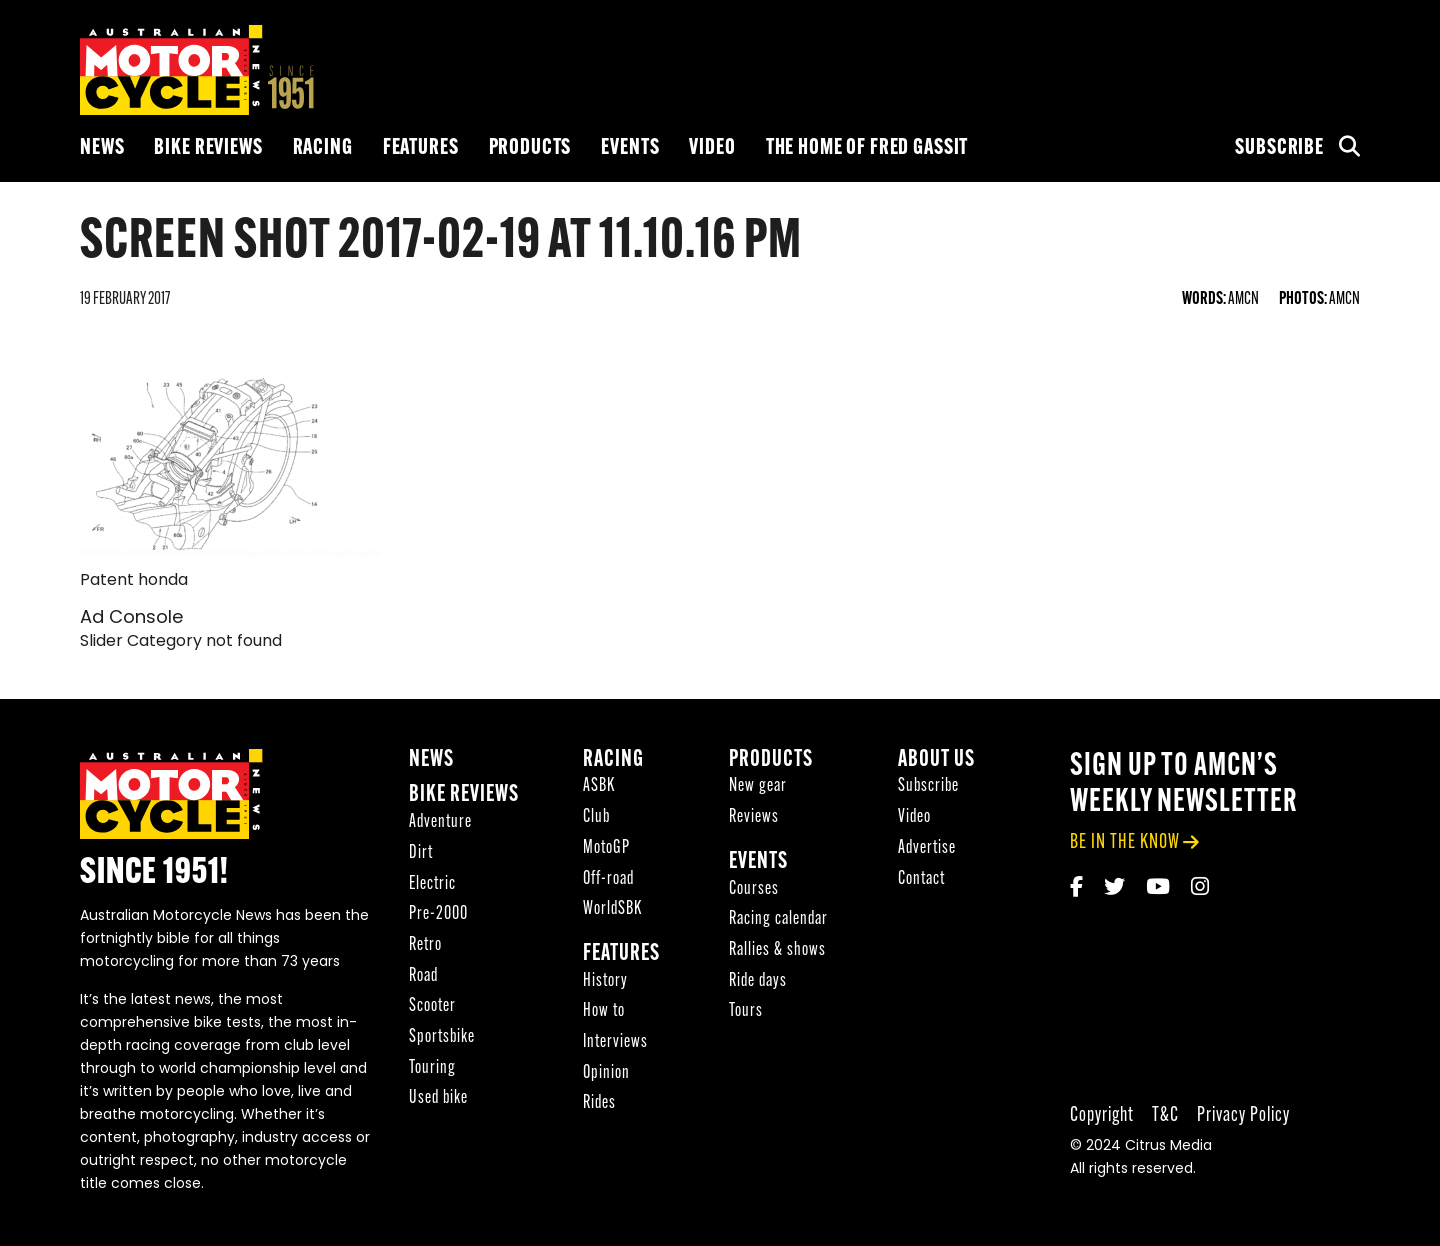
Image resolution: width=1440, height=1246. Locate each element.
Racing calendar (778, 919)
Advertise (927, 848)
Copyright (1102, 1115)
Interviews (615, 1042)
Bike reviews (208, 148)
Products (530, 148)
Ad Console (131, 618)
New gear (758, 786)
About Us (936, 760)
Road (423, 976)
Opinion (606, 1073)
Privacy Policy (1243, 1115)
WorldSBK (612, 909)
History (605, 981)
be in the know (1125, 842)
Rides (599, 1103)
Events (630, 148)
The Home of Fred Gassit (867, 148)
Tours (746, 1011)
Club (596, 817)
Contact (921, 879)
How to (604, 1011)
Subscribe (1279, 148)
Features (421, 148)
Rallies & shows (777, 950)
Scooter (432, 1006)
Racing (323, 148)
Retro (425, 945)
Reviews (754, 817)
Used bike (438, 1098)
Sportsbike (442, 1037)
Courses (754, 889)
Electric (432, 884)
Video (712, 148)
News (102, 148)
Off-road (608, 879)
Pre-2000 (438, 914)
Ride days (758, 981)
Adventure (440, 822)
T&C (1165, 1115)
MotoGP (606, 848)
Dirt (421, 853)
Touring (432, 1068)
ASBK (599, 786)
